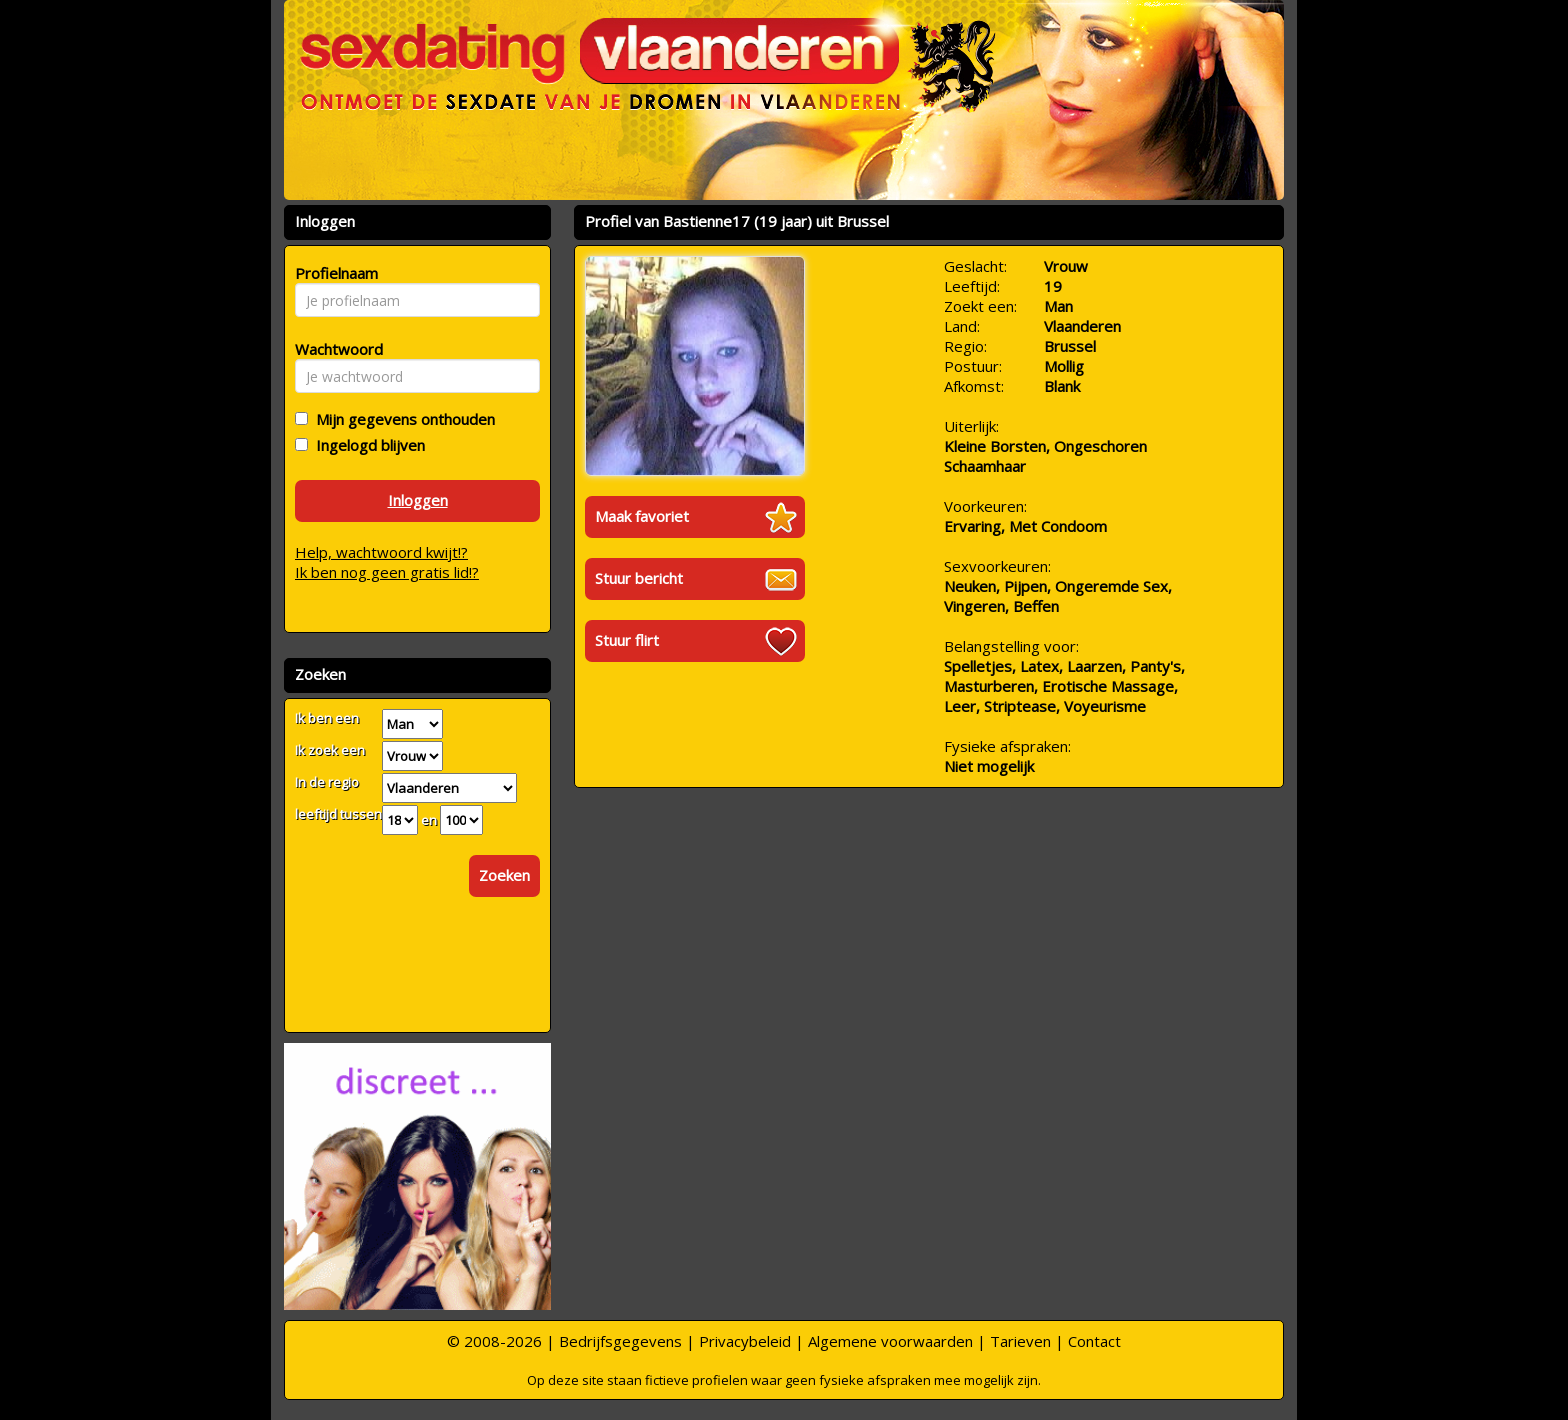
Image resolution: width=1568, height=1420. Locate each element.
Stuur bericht (639, 578)
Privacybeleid (745, 1341)
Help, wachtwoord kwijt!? (381, 552)
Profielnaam (333, 273)
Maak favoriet (642, 516)
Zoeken (504, 875)
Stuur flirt (627, 640)
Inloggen (418, 500)
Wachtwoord (333, 349)
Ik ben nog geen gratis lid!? (387, 572)
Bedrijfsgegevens (620, 1341)
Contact (1094, 1341)
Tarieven (1020, 1341)
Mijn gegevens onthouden (401, 419)
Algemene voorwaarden (890, 1341)
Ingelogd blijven (366, 445)
